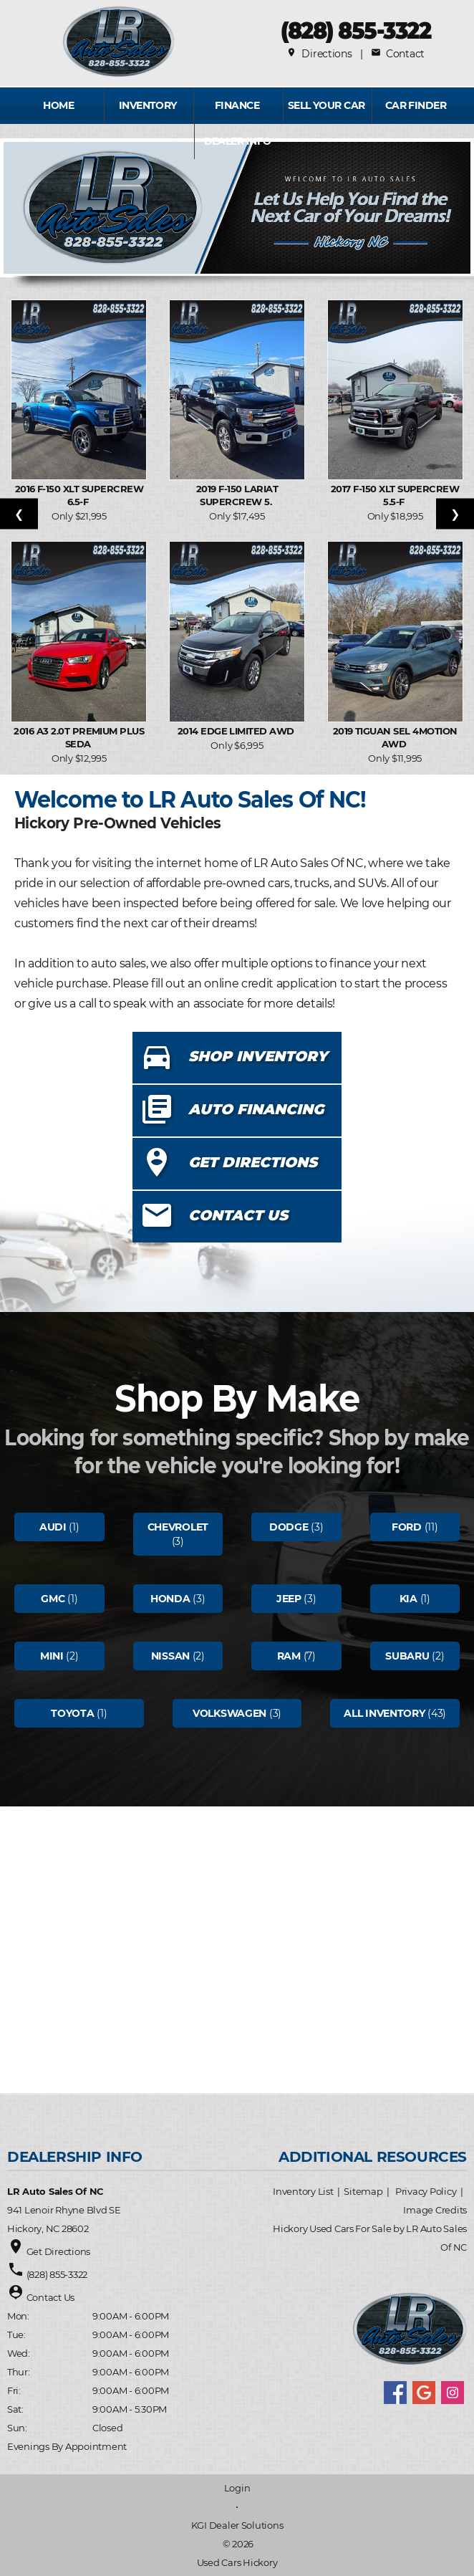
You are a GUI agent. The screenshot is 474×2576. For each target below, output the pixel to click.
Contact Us (50, 2297)
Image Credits (435, 2210)
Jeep (288, 1598)
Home (58, 105)
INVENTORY (148, 105)
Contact (398, 53)
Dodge (289, 1527)
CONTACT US (238, 1215)
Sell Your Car (326, 105)
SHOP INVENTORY (257, 1056)
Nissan (170, 1655)
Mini (52, 1655)
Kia (408, 1598)
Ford (407, 1527)
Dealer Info (237, 141)
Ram (289, 1655)
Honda (170, 1598)
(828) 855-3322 (355, 30)
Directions (319, 53)
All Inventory (384, 1713)
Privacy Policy (425, 2191)
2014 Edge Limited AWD (237, 731)
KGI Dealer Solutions (237, 2525)
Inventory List (303, 2191)
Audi (53, 1527)
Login (237, 2488)
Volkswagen (229, 1713)
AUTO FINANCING (256, 1109)
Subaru (407, 1655)
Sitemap (363, 2191)
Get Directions (58, 2251)
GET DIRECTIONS (252, 1162)
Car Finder (415, 105)
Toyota (72, 1713)
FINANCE (237, 105)
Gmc (52, 1598)
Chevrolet (177, 1527)
